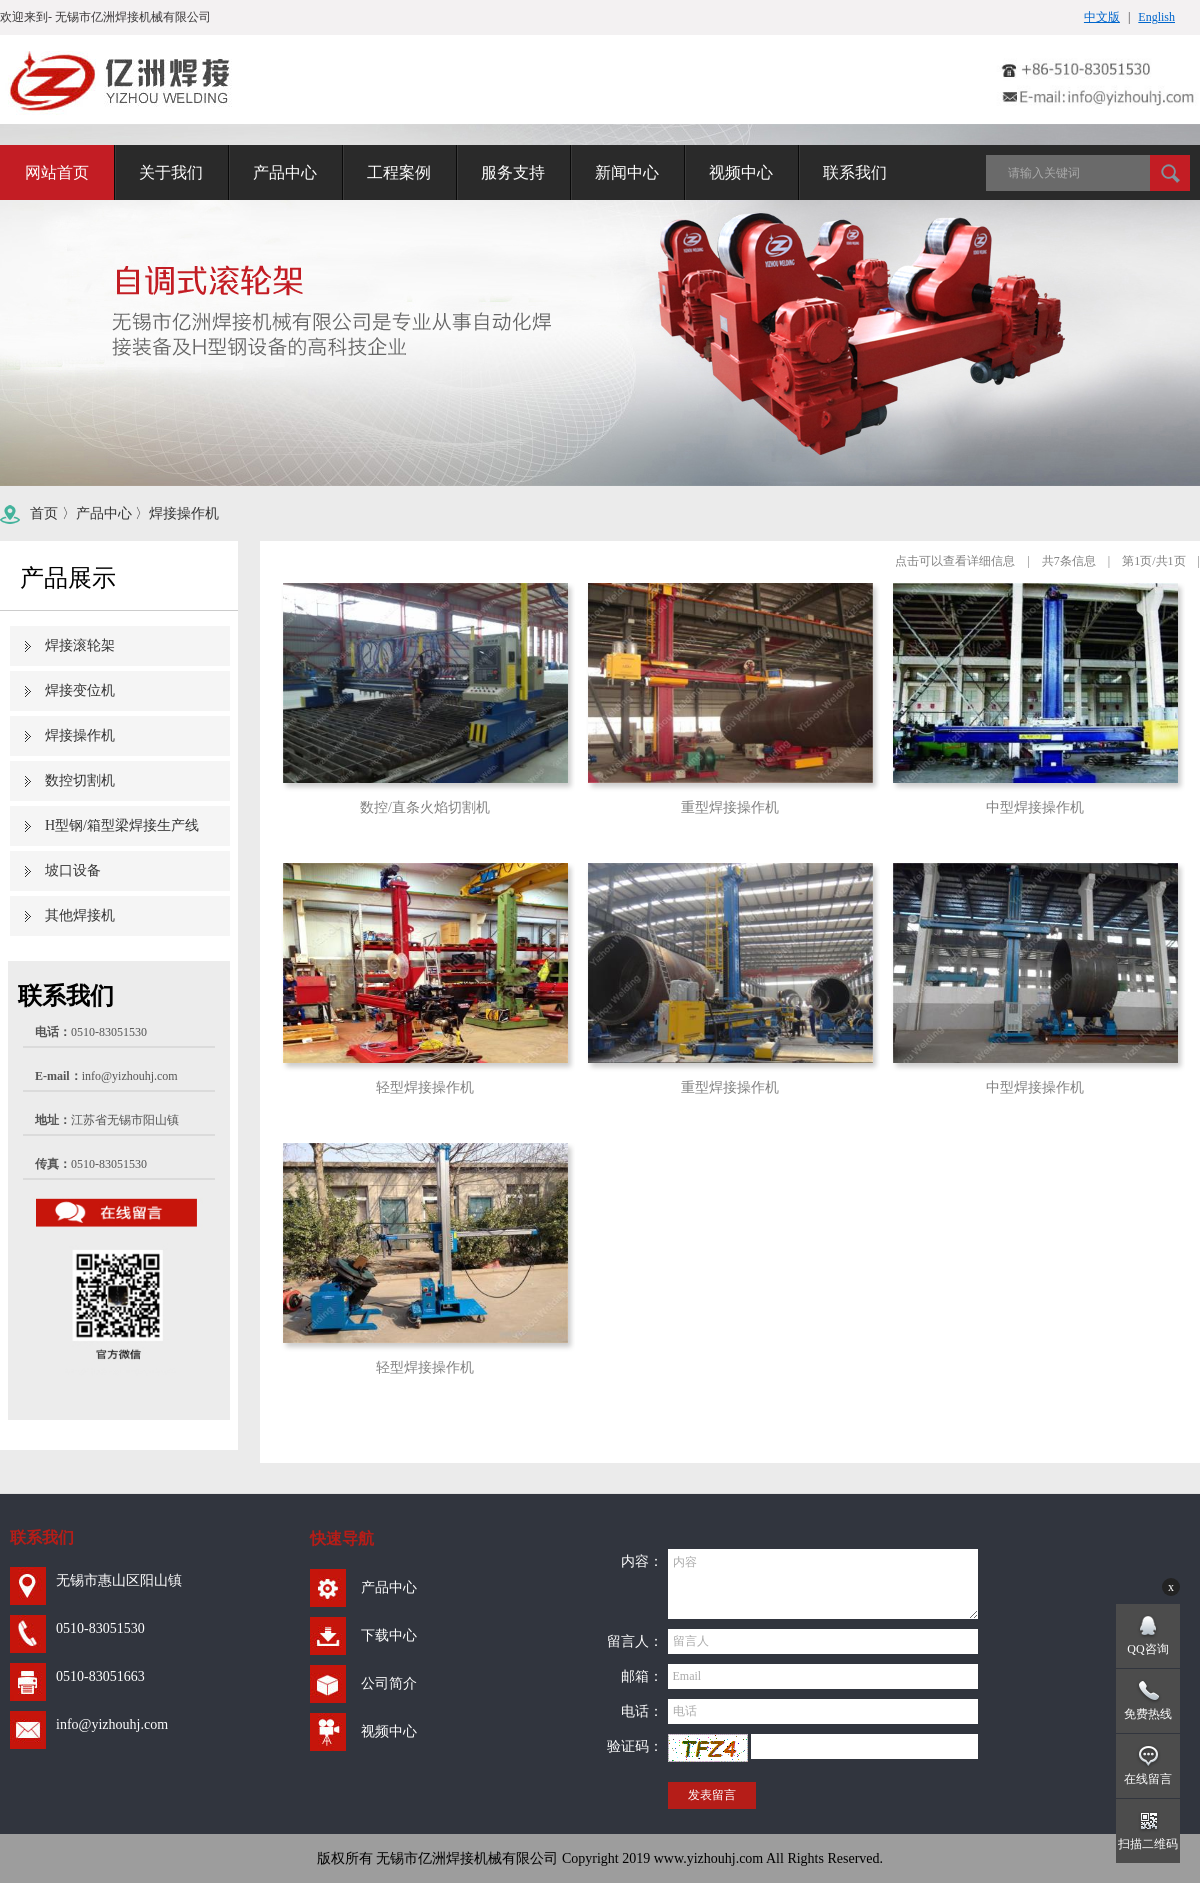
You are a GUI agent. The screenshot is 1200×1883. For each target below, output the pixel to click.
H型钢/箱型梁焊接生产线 (122, 825)
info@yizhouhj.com (130, 1076)
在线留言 (1148, 1779)
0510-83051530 (100, 1628)
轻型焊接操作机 (425, 1087)
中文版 (1102, 17)
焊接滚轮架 (80, 645)
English (1156, 17)
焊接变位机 (80, 690)
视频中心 (389, 1731)
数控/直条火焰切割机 (425, 807)
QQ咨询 (1147, 1649)
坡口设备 (73, 870)
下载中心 (389, 1635)
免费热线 (1148, 1714)
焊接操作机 (184, 513)
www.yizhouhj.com (709, 1858)
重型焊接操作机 (730, 807)
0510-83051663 (100, 1676)
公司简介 (389, 1683)
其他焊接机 (80, 915)
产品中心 (104, 513)
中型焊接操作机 (1035, 807)
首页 (44, 513)
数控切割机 (80, 780)
